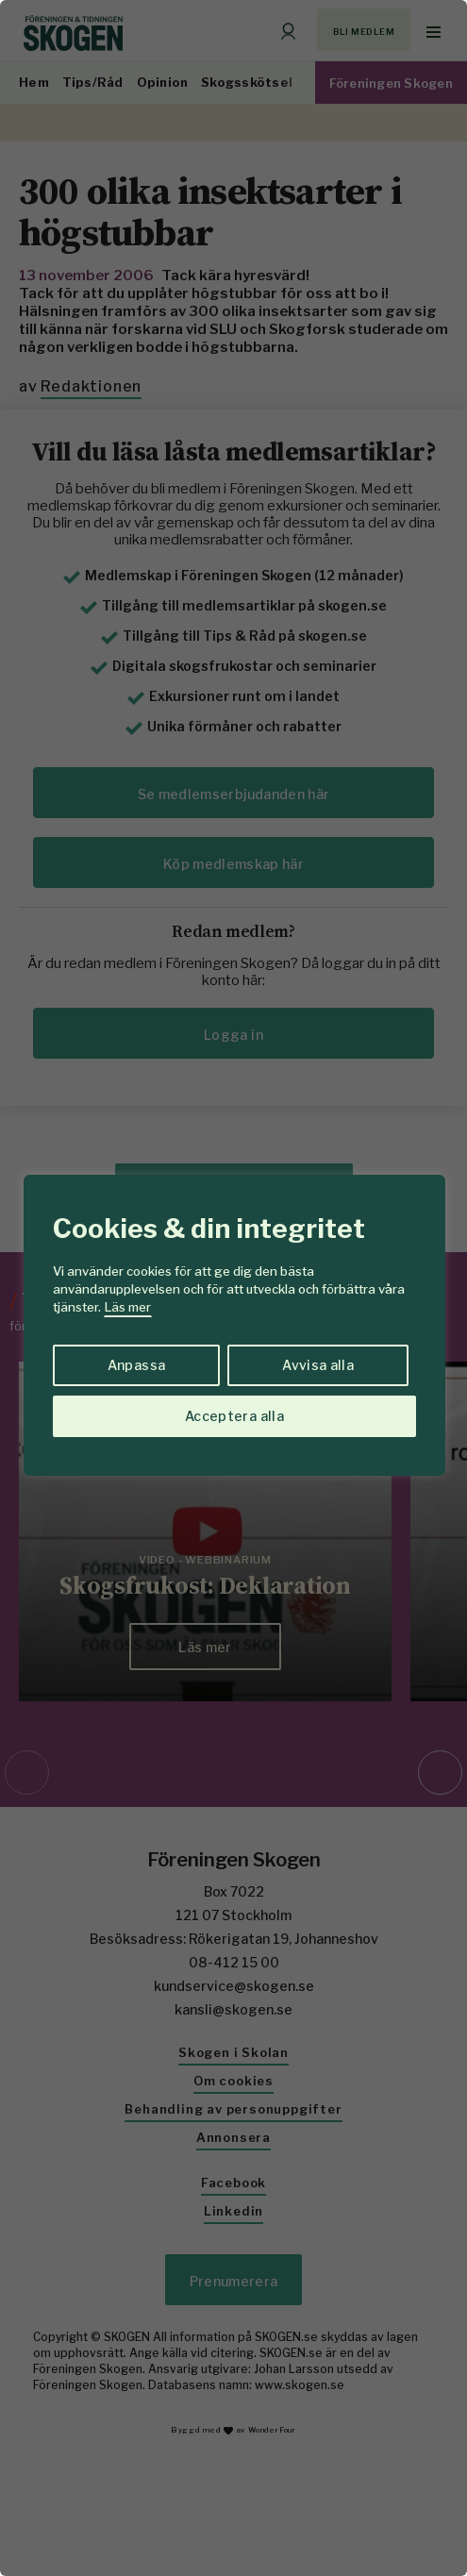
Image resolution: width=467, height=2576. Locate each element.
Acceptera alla (234, 1416)
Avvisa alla (318, 1365)
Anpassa (136, 1365)
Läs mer (128, 1306)
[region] (233, 1288)
